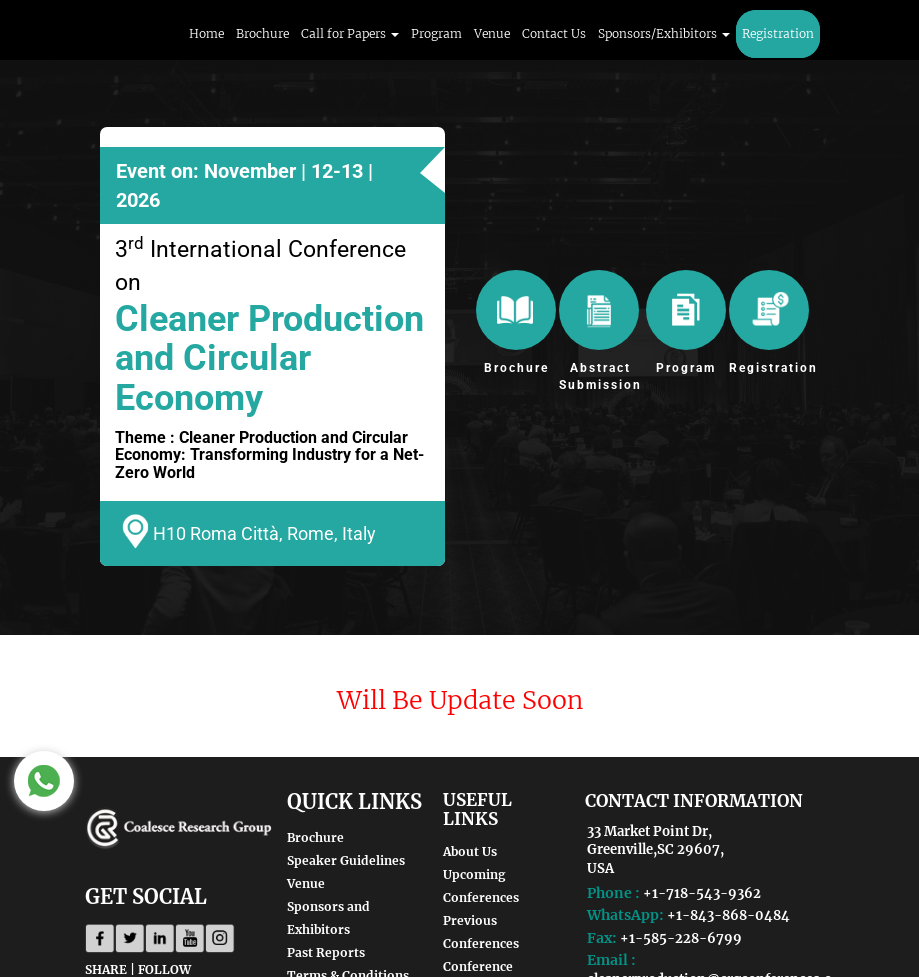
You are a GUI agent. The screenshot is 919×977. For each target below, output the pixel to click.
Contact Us (554, 33)
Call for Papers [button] (350, 33)
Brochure (262, 33)
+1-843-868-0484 (728, 915)
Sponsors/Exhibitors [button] (664, 33)
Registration (778, 33)
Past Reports (326, 952)
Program (436, 33)
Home (206, 33)
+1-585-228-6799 (681, 938)
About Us (470, 851)
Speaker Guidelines (346, 860)
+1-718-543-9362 (702, 893)
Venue (492, 33)
